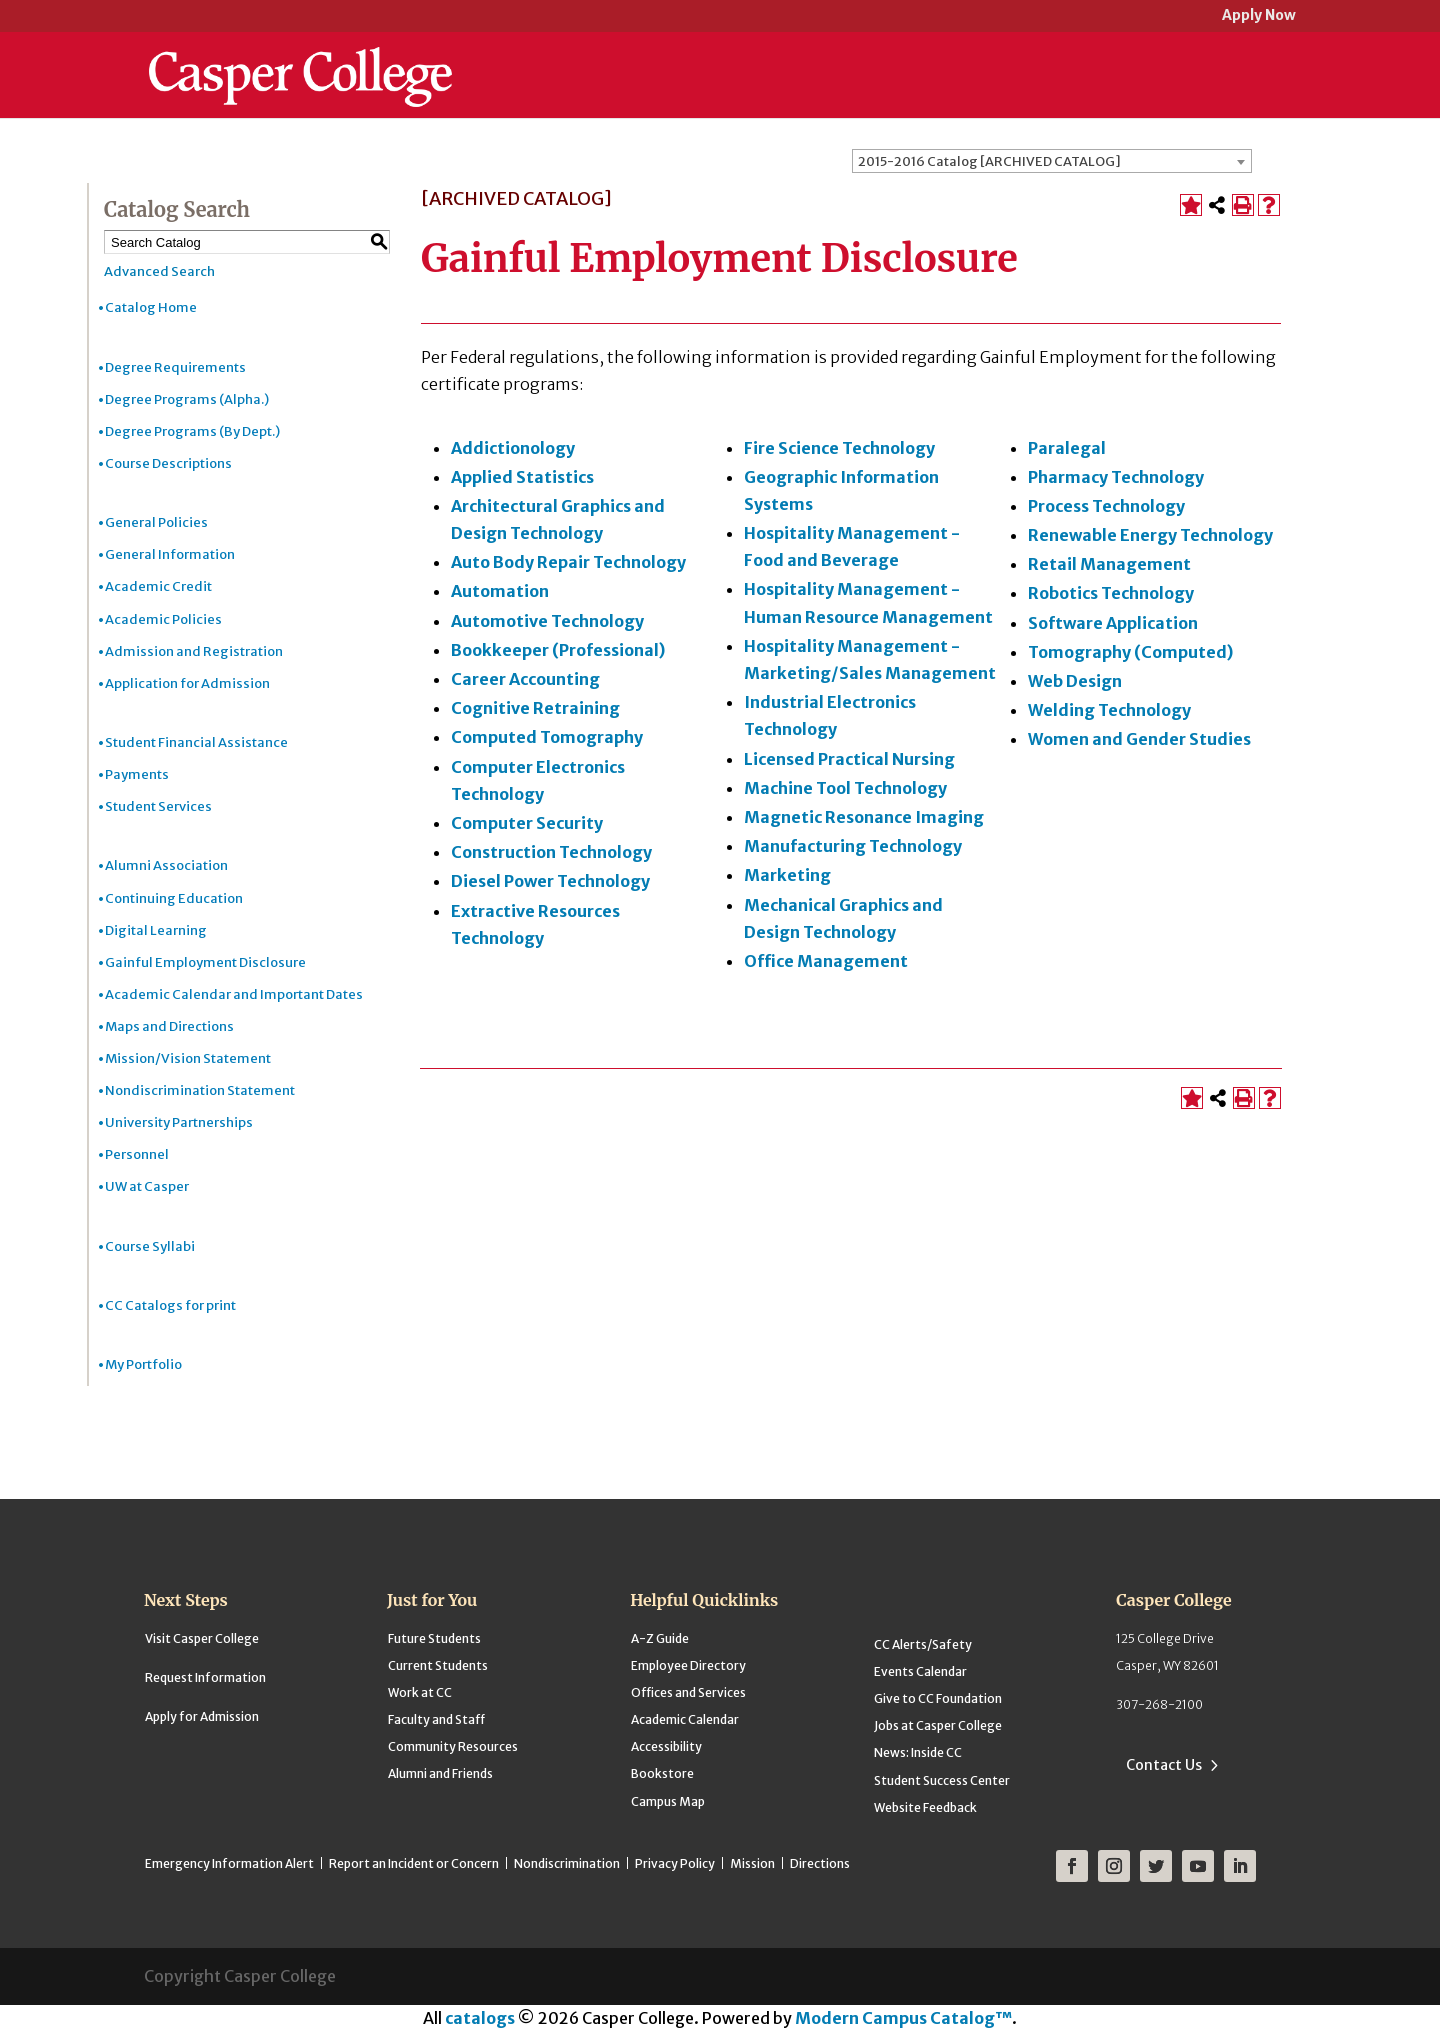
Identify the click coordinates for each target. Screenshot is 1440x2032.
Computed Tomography (547, 737)
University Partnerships (179, 1122)
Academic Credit (158, 586)
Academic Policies (163, 619)
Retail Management (1109, 564)
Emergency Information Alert (229, 1863)
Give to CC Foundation (938, 1698)
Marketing (787, 875)
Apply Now (1259, 16)
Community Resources (453, 1746)
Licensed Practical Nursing (849, 759)
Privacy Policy (675, 1863)
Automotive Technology (547, 621)
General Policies (156, 522)
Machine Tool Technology (845, 788)
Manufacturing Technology (853, 846)
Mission (752, 1863)
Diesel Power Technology (550, 881)
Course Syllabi (150, 1246)
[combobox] (1052, 161)
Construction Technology (551, 852)
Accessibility (666, 1746)
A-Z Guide (660, 1638)
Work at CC (420, 1692)
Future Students (434, 1638)
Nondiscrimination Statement (200, 1090)
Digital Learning (156, 930)
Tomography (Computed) (1130, 652)
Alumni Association (166, 865)
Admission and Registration (194, 651)
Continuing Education (174, 898)
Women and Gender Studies (1139, 739)
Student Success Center (942, 1780)
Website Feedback (925, 1807)
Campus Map (668, 1801)
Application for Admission (187, 683)
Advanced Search (159, 271)
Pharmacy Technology (1116, 477)
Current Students (438, 1665)
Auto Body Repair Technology (568, 562)
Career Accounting (525, 679)
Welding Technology (1109, 710)
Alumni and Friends (440, 1773)
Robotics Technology (1111, 593)
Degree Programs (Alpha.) (187, 399)
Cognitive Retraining (535, 708)
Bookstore (662, 1773)
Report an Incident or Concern (414, 1863)
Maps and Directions (169, 1026)
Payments (137, 774)
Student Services (158, 806)
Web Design (1075, 681)
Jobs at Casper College (938, 1725)
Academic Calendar (685, 1719)
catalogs (480, 2018)
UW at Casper (147, 1186)
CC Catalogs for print (170, 1305)
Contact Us (1164, 1765)
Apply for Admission (202, 1716)
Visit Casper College (202, 1638)
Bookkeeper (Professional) (558, 650)
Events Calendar (920, 1671)
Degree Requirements (175, 367)
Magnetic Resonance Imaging (864, 817)
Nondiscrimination (567, 1863)
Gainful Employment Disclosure (205, 962)
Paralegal (1067, 448)
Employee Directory (688, 1665)
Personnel (137, 1154)
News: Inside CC (918, 1752)
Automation (500, 591)
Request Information (205, 1677)
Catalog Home (151, 307)
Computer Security (527, 823)
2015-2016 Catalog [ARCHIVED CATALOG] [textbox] (989, 161)
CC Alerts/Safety (923, 1644)
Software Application (1113, 623)
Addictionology (513, 448)
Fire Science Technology (839, 448)
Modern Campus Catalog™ (903, 2018)
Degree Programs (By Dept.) (192, 431)
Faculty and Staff (436, 1719)
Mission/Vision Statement (188, 1058)
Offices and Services (688, 1692)
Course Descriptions (168, 463)
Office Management (826, 961)
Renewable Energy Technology (1150, 535)
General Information (170, 554)
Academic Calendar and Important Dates (234, 994)
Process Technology (1106, 506)
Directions (820, 1863)
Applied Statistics (522, 477)
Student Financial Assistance (196, 742)
